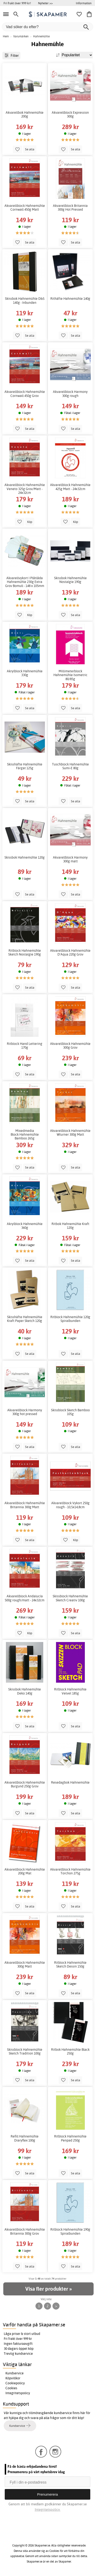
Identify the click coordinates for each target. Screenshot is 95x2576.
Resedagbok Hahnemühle (70, 1782)
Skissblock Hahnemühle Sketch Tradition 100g (24, 2051)
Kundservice (14, 2373)
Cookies (11, 2388)
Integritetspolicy (17, 2393)
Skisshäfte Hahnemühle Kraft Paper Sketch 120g (24, 1319)
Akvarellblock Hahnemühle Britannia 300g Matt (24, 1505)
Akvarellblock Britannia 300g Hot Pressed (70, 207)
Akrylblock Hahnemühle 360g (25, 1225)
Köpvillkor (12, 2378)
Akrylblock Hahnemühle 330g (25, 673)
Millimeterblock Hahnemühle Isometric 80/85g (70, 675)
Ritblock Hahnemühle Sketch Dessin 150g (70, 1964)
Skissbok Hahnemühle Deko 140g (24, 1691)
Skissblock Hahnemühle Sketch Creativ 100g (70, 1598)
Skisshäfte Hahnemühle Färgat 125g (24, 766)
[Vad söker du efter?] (47, 26)
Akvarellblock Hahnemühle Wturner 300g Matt (70, 1132)
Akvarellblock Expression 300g (70, 114)
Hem (6, 36)
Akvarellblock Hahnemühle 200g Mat (24, 1871)
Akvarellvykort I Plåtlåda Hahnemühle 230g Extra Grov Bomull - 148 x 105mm (24, 581)
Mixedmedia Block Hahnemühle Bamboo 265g (25, 1134)
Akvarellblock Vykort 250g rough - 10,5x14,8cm (70, 1505)
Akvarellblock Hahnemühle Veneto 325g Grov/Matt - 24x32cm (24, 488)
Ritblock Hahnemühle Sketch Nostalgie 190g (24, 952)
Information (83, 3)
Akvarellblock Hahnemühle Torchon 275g (70, 1871)
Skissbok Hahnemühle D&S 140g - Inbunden (24, 300)
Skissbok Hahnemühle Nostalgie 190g (70, 580)
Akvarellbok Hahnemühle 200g (24, 114)
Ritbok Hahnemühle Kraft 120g (70, 1225)
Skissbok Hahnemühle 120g (24, 857)
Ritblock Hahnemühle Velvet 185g (70, 1691)
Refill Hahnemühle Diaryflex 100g (25, 2138)
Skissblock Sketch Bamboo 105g (70, 1412)
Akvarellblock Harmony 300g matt (70, 859)
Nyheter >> (45, 3)
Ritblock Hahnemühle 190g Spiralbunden (70, 2231)
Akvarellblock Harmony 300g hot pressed (24, 1412)
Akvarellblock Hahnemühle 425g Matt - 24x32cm (70, 487)
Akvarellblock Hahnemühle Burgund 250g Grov (24, 1784)
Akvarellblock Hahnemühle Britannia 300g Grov (24, 2231)
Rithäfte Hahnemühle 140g (70, 298)
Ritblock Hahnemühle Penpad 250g (70, 2138)
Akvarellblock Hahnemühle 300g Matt (24, 1964)
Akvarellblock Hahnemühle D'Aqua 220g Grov (70, 952)
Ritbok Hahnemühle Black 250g (70, 2051)
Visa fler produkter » (48, 2288)
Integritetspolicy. (47, 2509)
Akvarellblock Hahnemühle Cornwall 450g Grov (24, 393)
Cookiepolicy (15, 2383)
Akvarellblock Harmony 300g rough (70, 393)
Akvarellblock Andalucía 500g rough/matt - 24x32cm (24, 1598)
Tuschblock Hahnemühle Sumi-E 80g (70, 766)
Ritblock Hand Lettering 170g (24, 1045)
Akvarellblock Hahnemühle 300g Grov (70, 1045)
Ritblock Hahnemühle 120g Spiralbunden (70, 1319)
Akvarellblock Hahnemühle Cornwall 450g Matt (24, 207)
